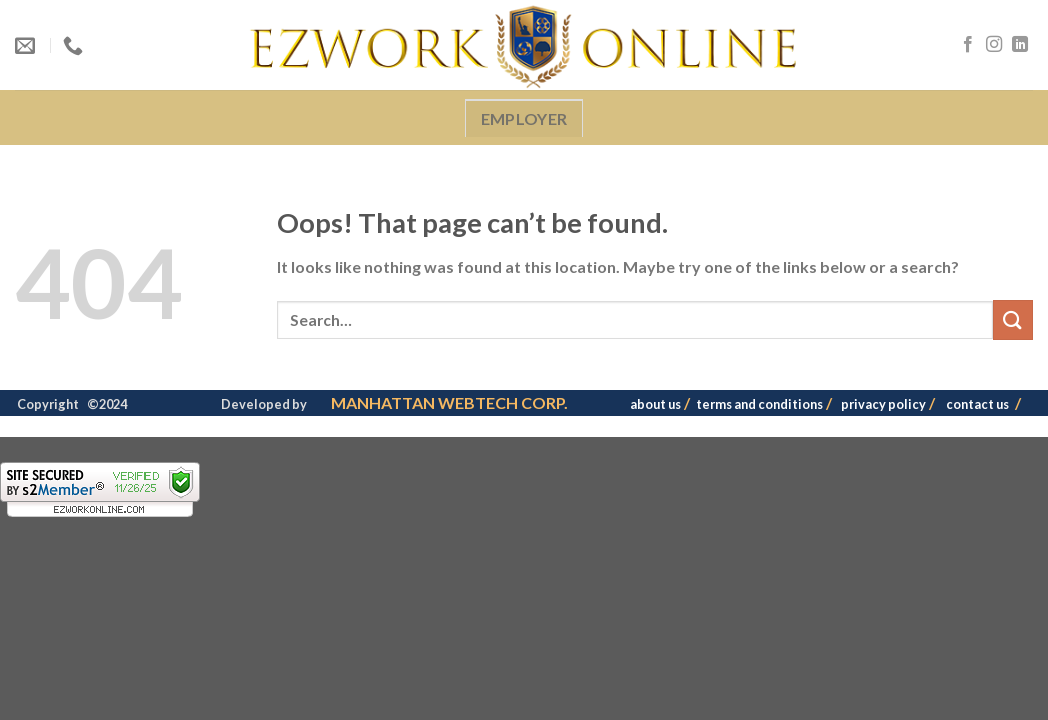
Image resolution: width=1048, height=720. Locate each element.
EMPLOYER (524, 118)
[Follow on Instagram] (994, 45)
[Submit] (1013, 319)
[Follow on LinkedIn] (1020, 45)
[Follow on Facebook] (968, 45)
